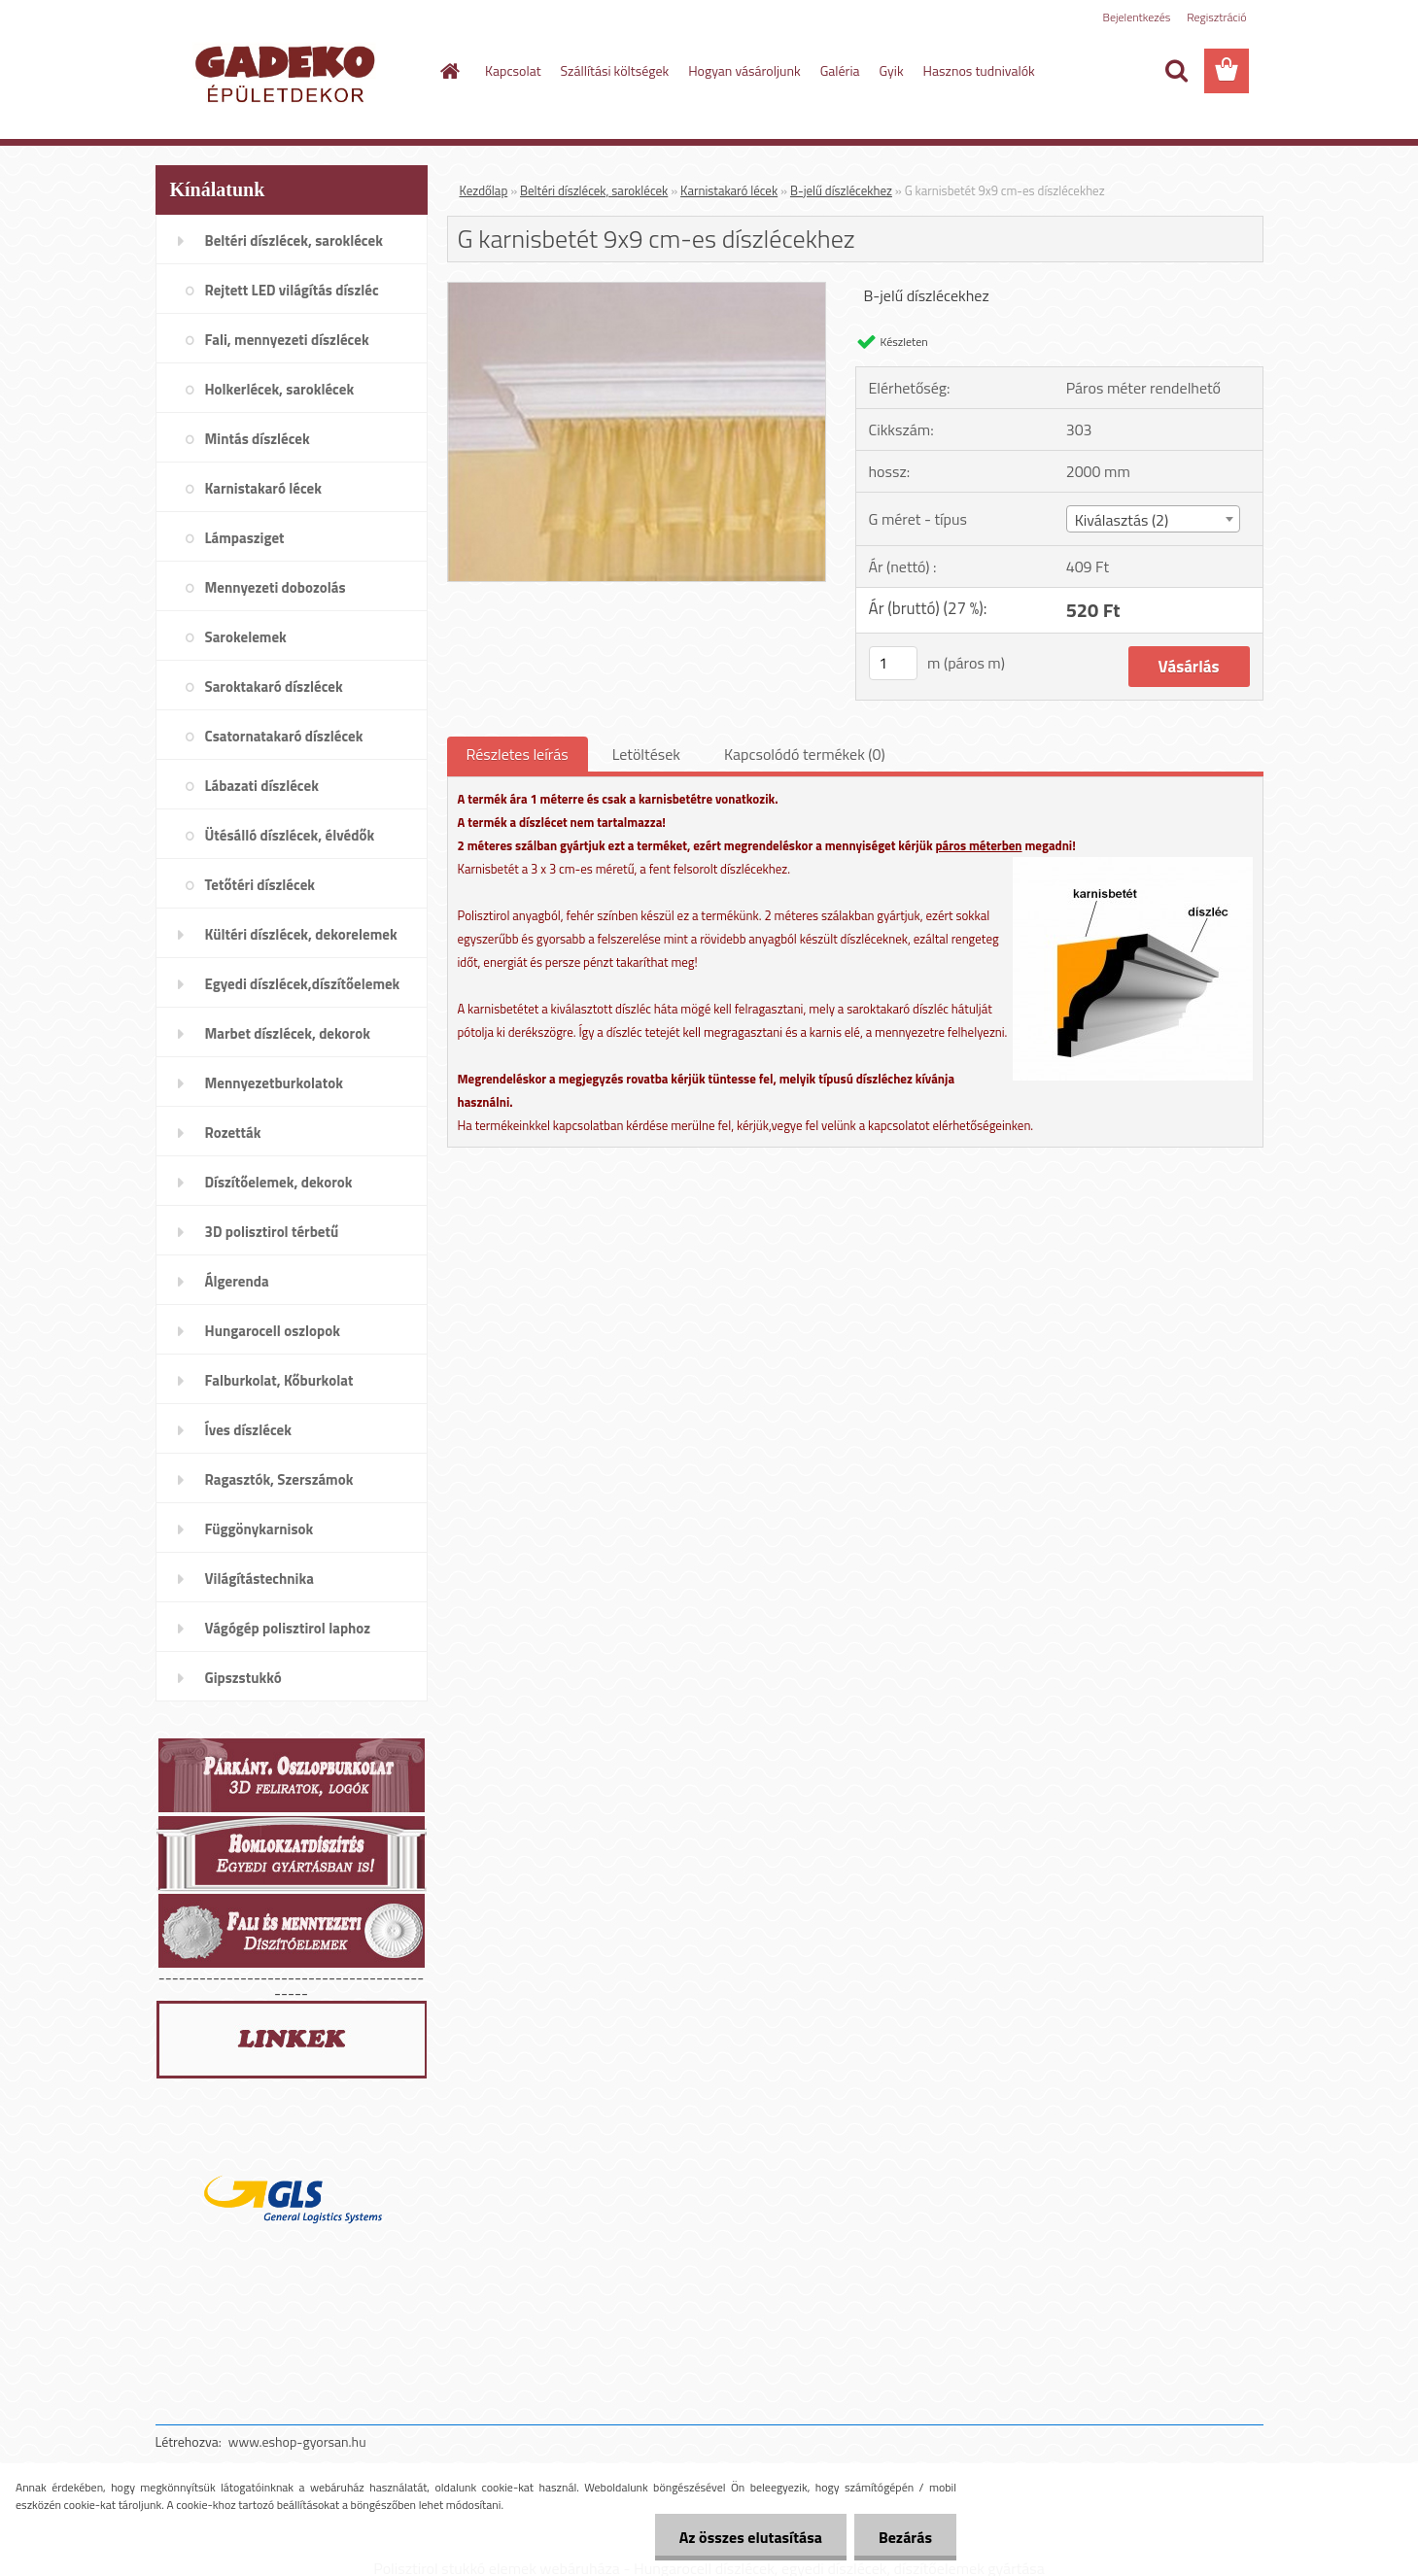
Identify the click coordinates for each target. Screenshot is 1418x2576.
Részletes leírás (518, 754)
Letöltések (646, 754)
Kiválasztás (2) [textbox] (1122, 520)
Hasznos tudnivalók (979, 70)
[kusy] (893, 663)
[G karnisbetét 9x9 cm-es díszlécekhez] (637, 290)
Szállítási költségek (615, 70)
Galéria (840, 70)
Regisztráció (1216, 17)
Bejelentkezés (1137, 17)
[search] (1176, 71)
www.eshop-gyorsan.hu (297, 2441)
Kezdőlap (484, 190)
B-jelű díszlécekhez (841, 190)
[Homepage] (448, 71)
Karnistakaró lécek (729, 190)
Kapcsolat (513, 70)
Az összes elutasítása (750, 2537)
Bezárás (905, 2537)
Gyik (892, 70)
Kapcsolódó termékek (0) (804, 754)
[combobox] (1153, 518)
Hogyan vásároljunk (744, 70)
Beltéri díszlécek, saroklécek (594, 190)
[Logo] (289, 71)
